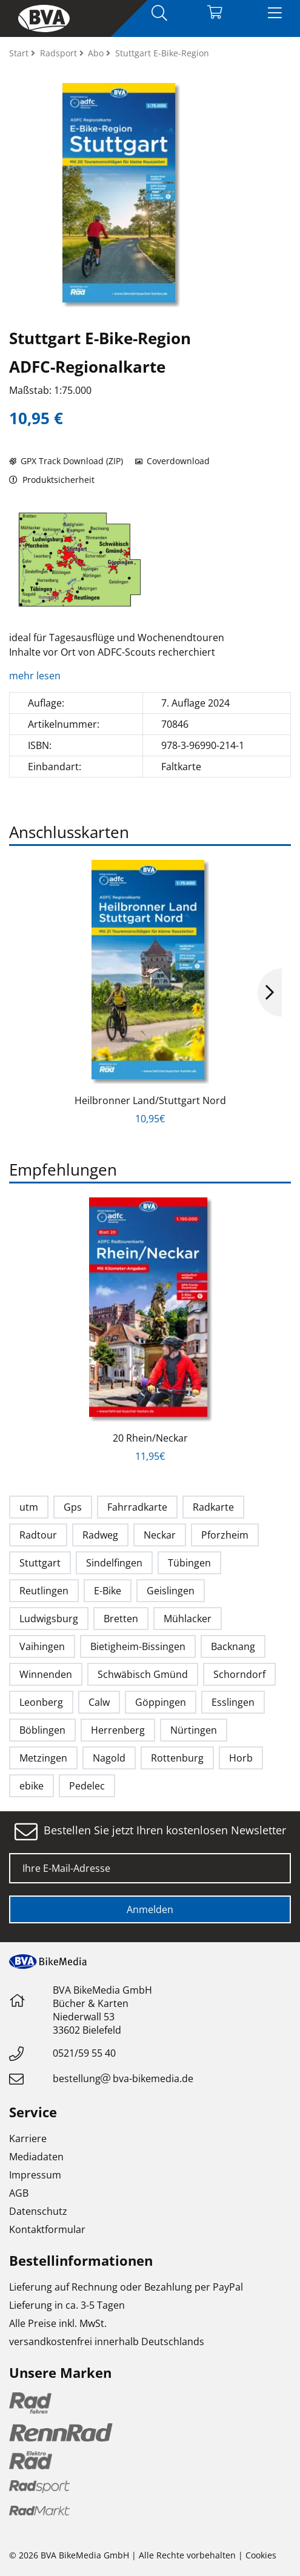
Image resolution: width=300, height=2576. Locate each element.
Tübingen (189, 1562)
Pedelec (87, 1785)
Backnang (233, 1646)
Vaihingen (42, 1646)
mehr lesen (36, 675)
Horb (241, 1758)
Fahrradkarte (137, 1507)
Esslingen (233, 1702)
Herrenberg (118, 1730)
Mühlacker (188, 1618)
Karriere (28, 2138)
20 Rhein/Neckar (150, 1438)
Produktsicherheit (52, 479)
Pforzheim (224, 1535)
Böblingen (42, 1730)
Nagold (109, 1758)
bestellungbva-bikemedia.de (123, 2078)
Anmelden (150, 1909)
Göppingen (160, 1702)
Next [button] (270, 992)
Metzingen (43, 1758)
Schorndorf (239, 1674)
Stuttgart (40, 1562)
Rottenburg (177, 1758)
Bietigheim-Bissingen (137, 1646)
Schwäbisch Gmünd (143, 1674)
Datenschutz (38, 2211)
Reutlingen (43, 1590)
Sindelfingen (114, 1562)
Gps (73, 1507)
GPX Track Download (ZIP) (66, 461)
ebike (31, 1785)
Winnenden (45, 1674)
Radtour (38, 1535)
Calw (99, 1702)
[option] (79, 560)
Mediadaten (36, 2156)
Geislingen (171, 1590)
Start (20, 53)
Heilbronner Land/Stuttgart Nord (150, 1100)
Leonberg (41, 1702)
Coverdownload (172, 461)
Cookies (260, 2555)
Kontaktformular (47, 2229)
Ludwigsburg (48, 1618)
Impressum (35, 2175)
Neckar (160, 1535)
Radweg (100, 1535)
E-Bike (107, 1590)
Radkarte (213, 1507)
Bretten (121, 1618)
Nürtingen (193, 1730)
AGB (18, 2193)
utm (28, 1507)
